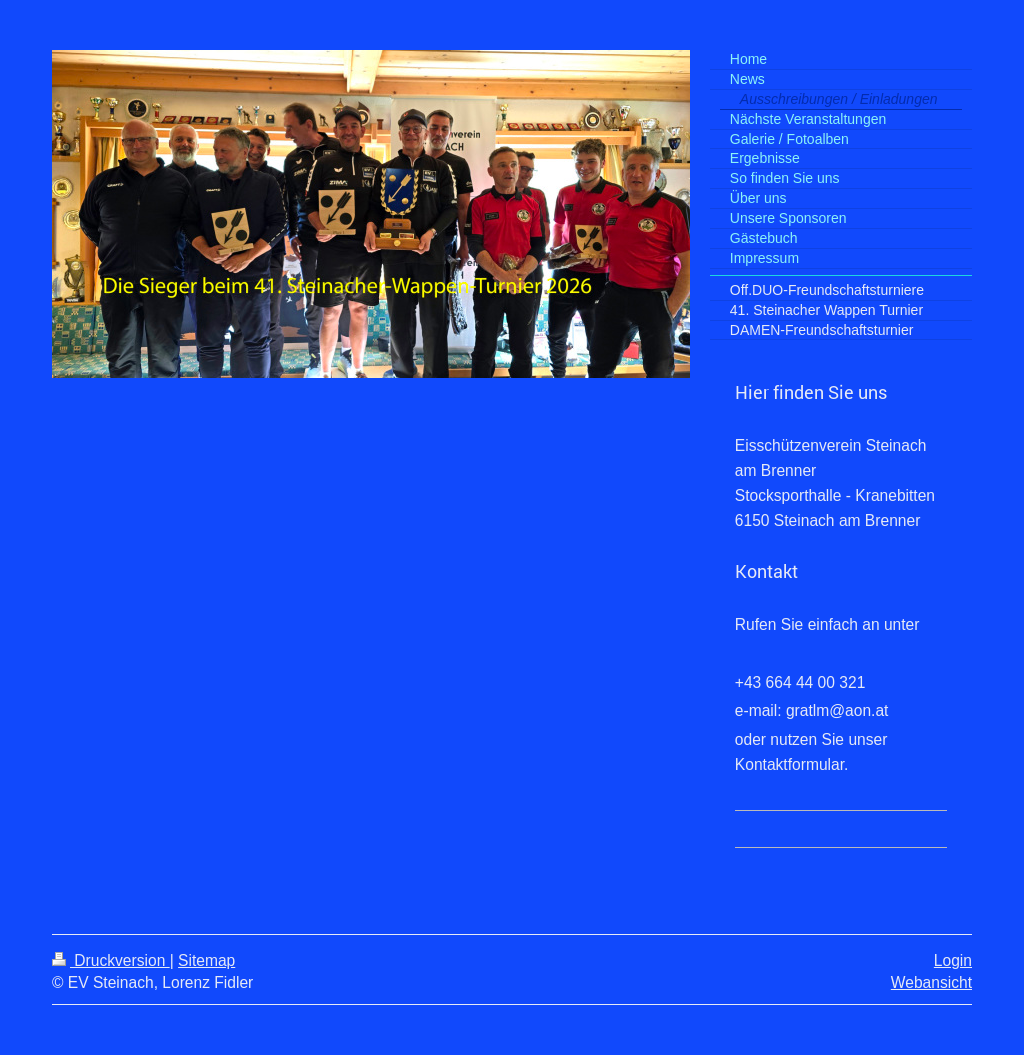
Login (953, 960)
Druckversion (111, 960)
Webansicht (931, 982)
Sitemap (206, 960)
